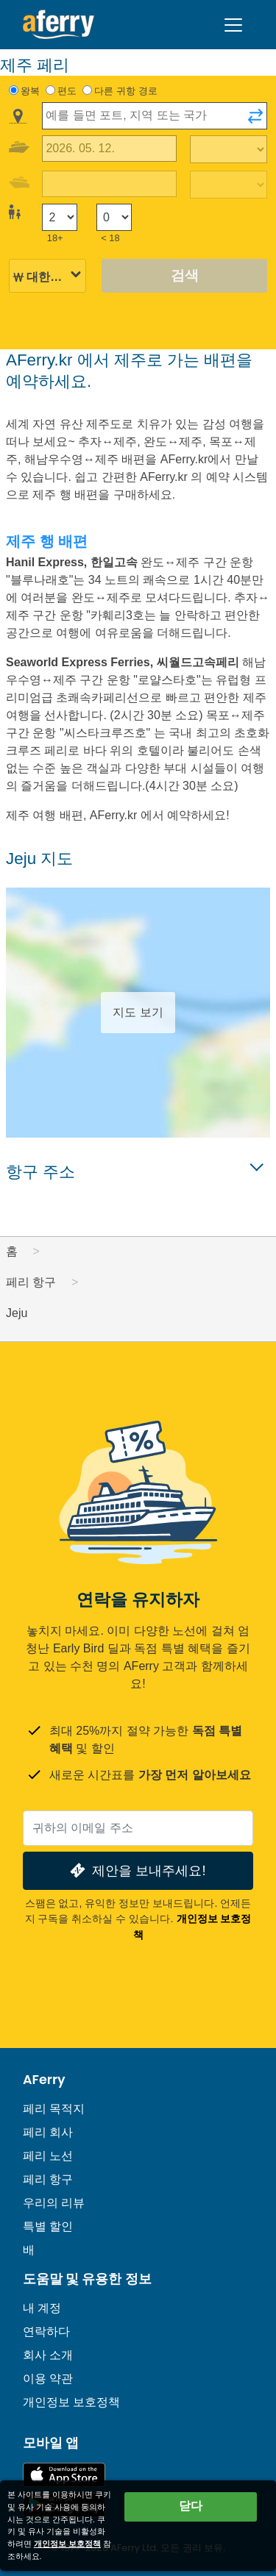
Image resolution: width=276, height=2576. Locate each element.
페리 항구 (48, 2179)
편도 (67, 90)
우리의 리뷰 (54, 2202)
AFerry (44, 2079)
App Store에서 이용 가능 (64, 2475)
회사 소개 (48, 2355)
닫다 (190, 2506)
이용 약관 (48, 2378)
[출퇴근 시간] (228, 149)
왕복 (30, 90)
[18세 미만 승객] (114, 217)
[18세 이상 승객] (59, 217)
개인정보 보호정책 (71, 2402)
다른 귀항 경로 (125, 90)
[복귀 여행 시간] (228, 185)
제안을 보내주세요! (136, 1870)
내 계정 (42, 2308)
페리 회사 (48, 2132)
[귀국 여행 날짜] (109, 184)
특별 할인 (48, 2226)
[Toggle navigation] (233, 25)
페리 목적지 (54, 2108)
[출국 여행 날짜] (109, 149)
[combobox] (154, 115)
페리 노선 (48, 2155)
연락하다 (46, 2331)
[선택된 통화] (47, 276)
